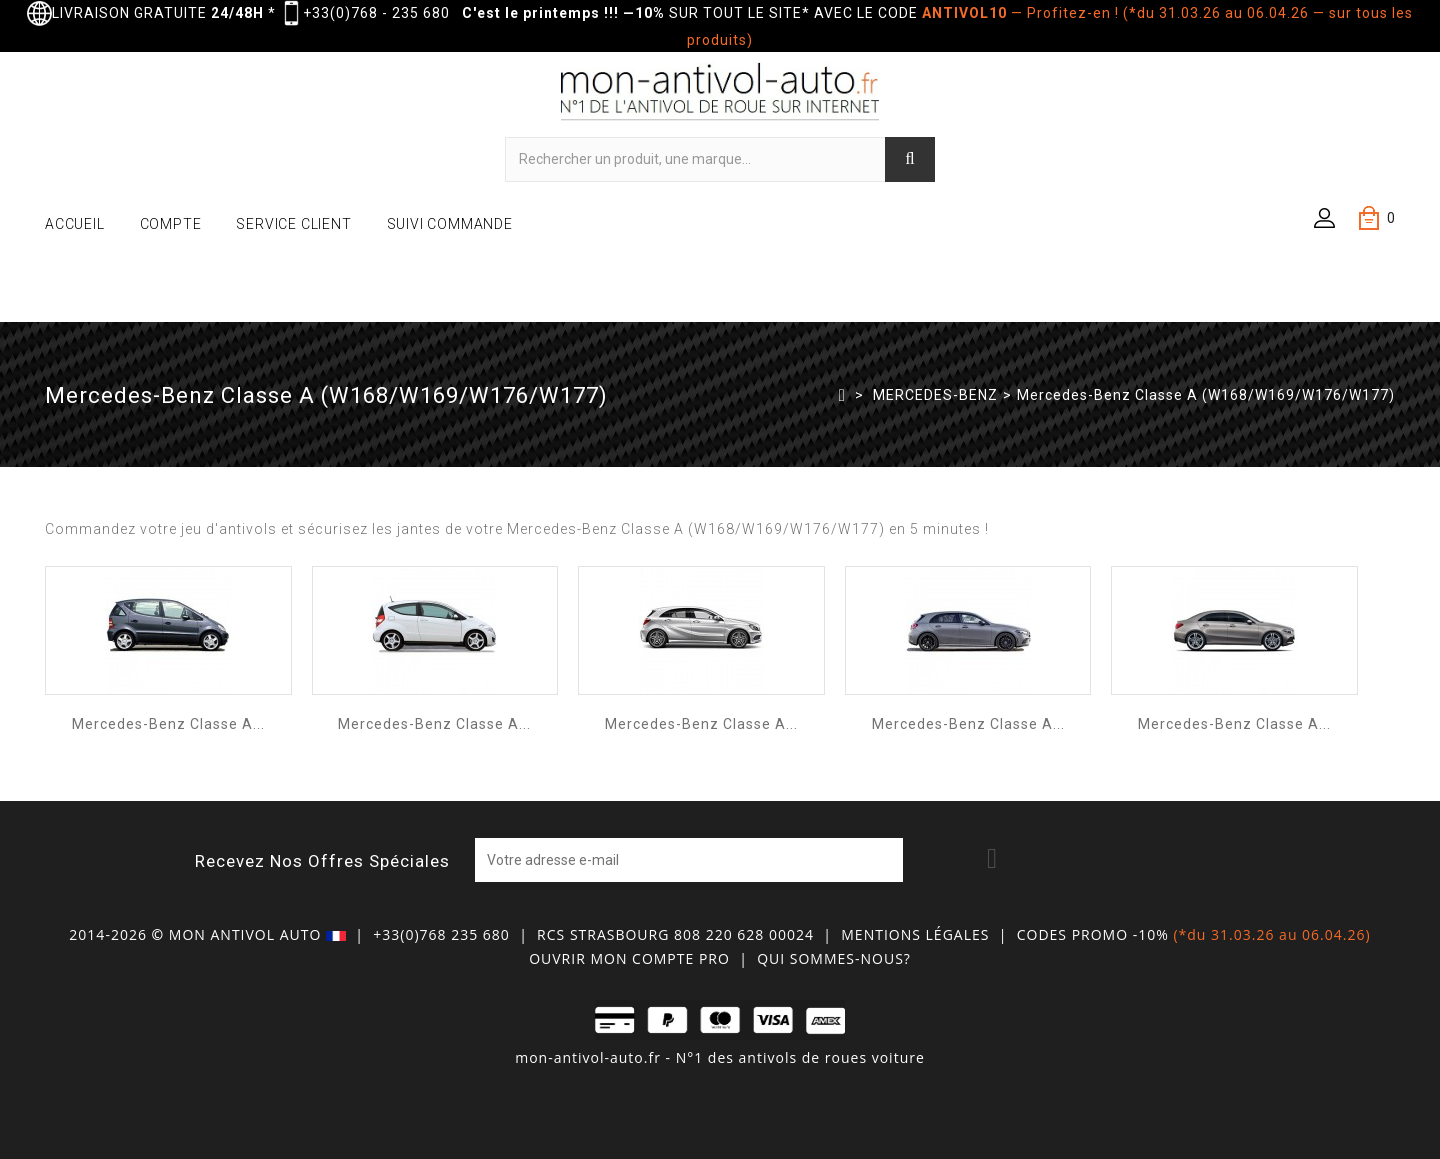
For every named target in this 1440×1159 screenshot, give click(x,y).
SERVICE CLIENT (293, 224)
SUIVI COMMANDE (450, 224)
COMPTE (171, 224)
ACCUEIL (75, 224)
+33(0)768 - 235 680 (376, 13)
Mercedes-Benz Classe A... (168, 724)
